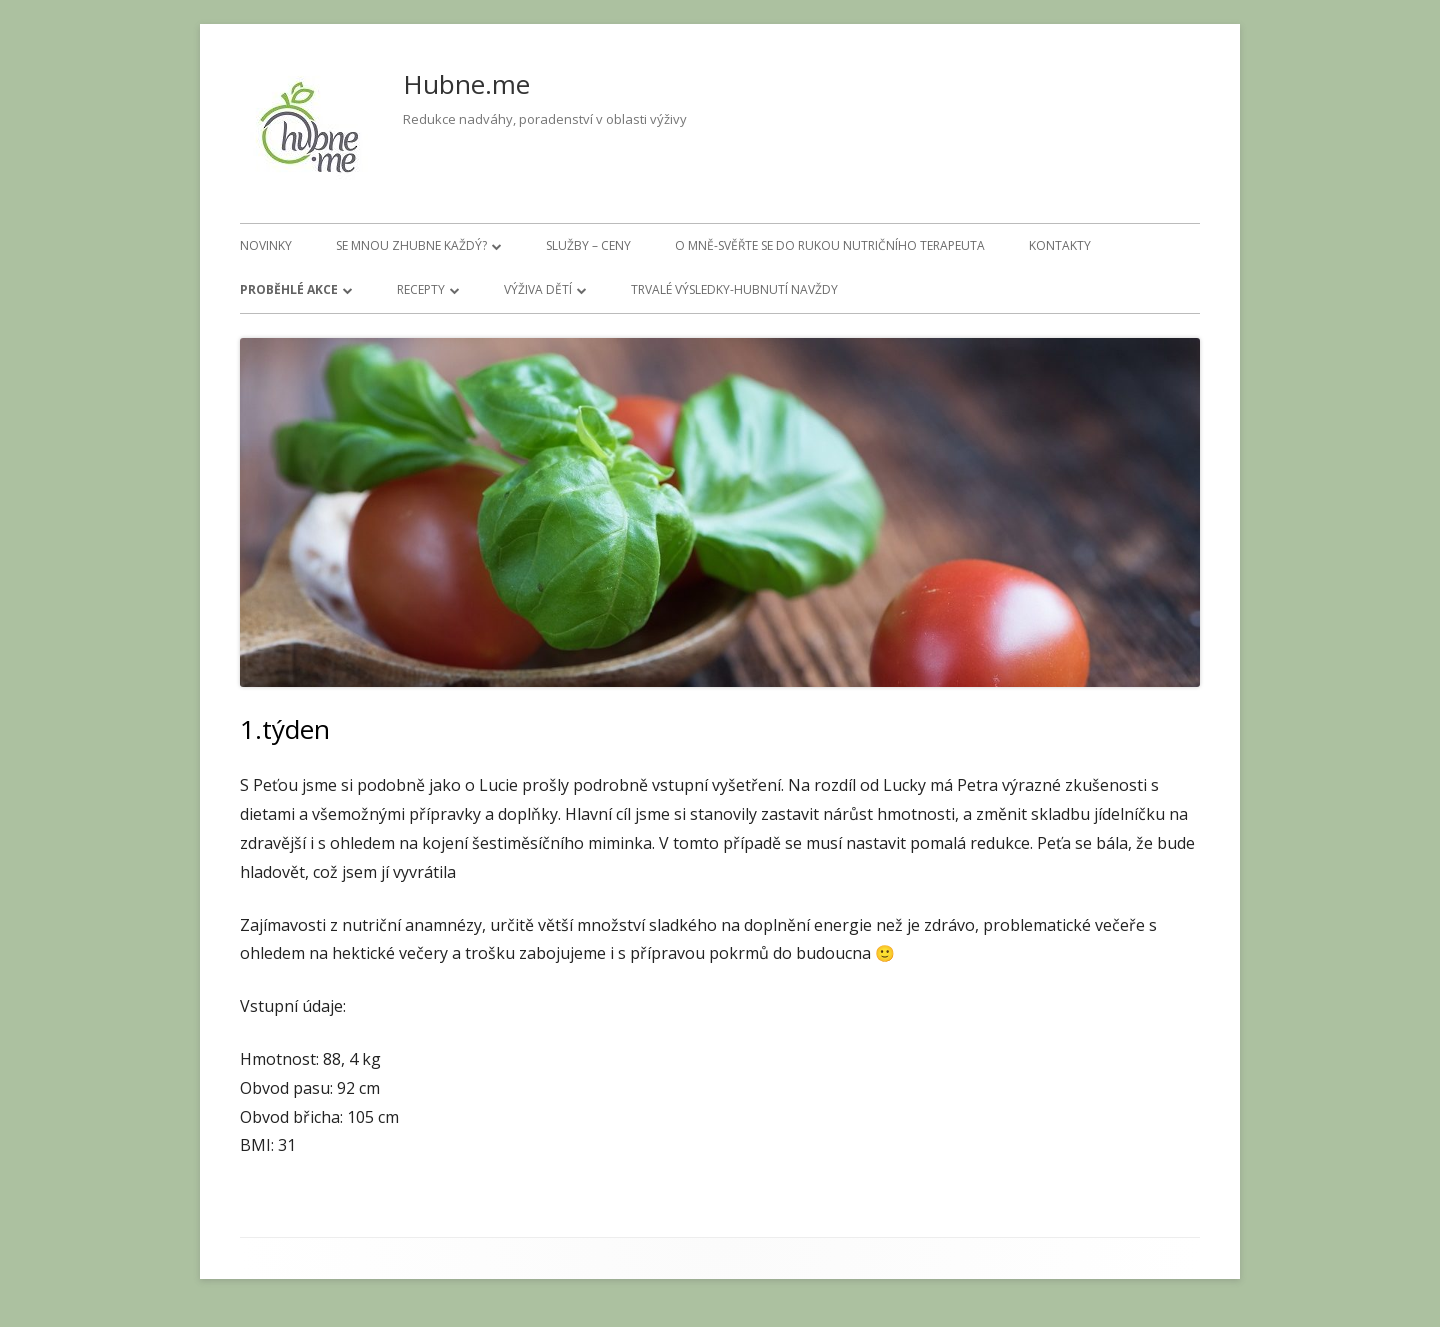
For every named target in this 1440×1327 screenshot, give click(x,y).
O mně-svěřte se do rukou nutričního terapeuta (830, 245)
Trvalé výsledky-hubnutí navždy (734, 289)
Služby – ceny (588, 245)
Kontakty (1060, 245)
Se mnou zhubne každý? (411, 245)
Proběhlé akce (289, 289)
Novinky (266, 245)
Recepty (421, 289)
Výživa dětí (538, 289)
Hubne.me (466, 84)
